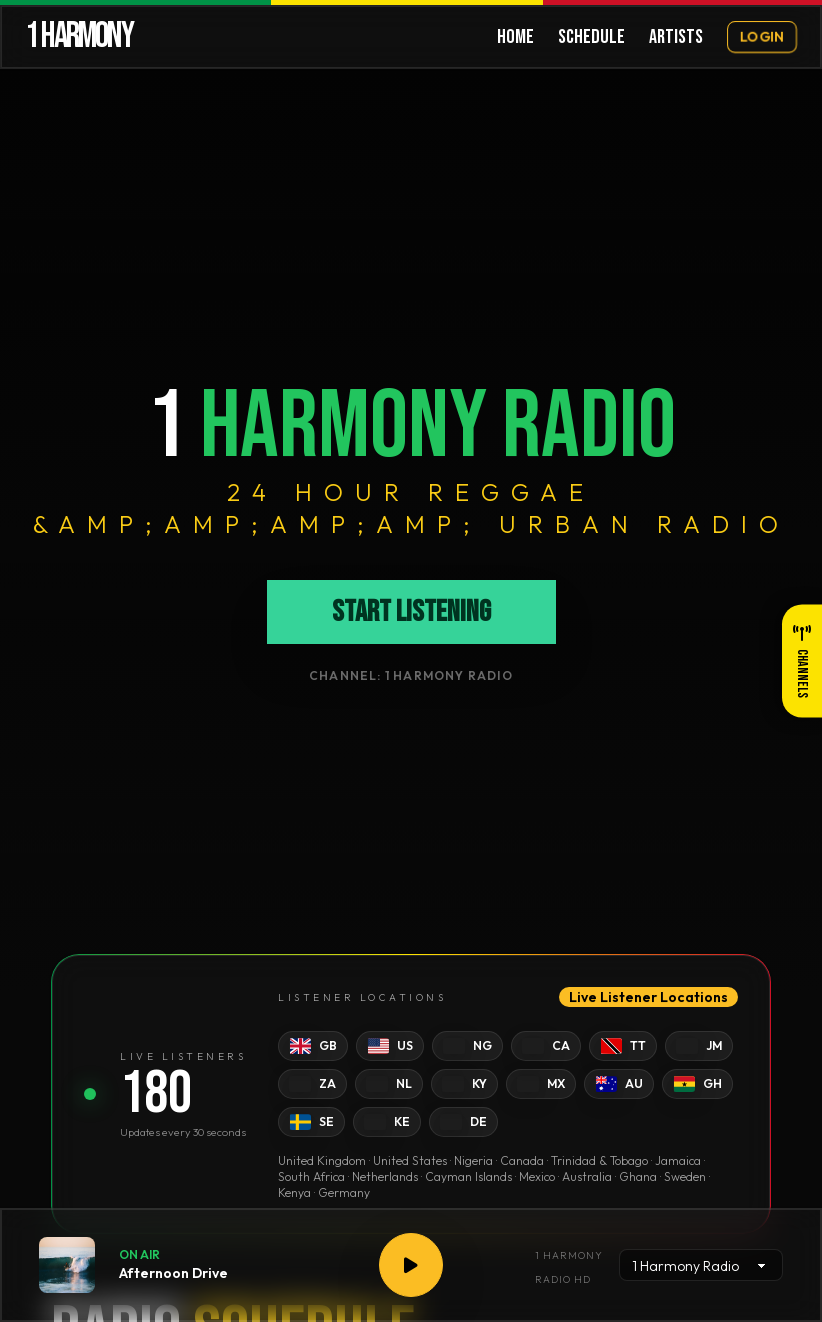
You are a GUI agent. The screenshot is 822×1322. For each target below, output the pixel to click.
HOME (515, 37)
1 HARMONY (79, 37)
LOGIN (762, 37)
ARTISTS (676, 37)
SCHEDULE (591, 37)
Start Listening (411, 612)
